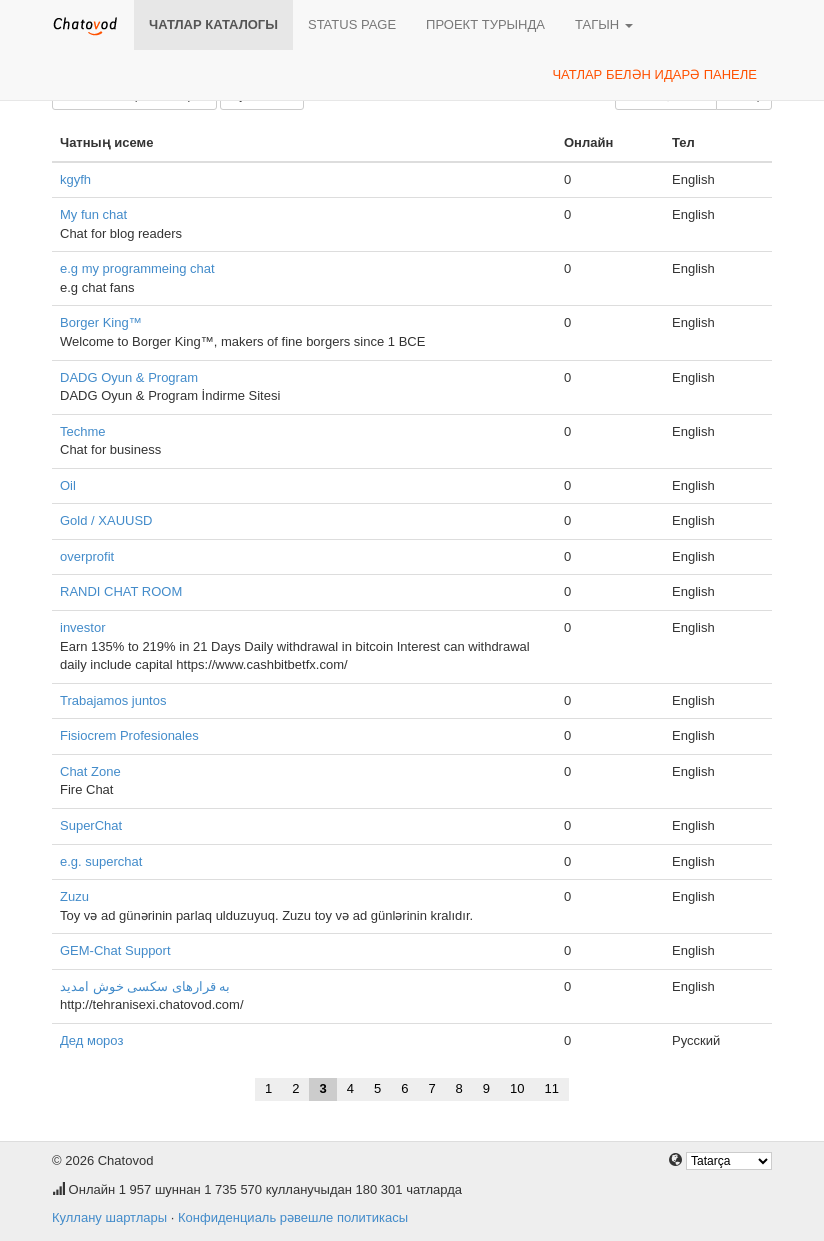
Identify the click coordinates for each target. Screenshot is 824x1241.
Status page (352, 24)
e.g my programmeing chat (137, 268)
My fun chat (93, 214)
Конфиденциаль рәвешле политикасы (293, 1217)
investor (83, 627)
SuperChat (91, 825)
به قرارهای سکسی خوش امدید (145, 986)
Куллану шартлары (109, 1217)
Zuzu (74, 896)
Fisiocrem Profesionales (129, 735)
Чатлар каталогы (213, 24)
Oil (68, 485)
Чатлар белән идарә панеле (654, 74)
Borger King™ (101, 322)
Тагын (604, 24)
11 (552, 1088)
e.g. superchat (101, 861)
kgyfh (75, 179)
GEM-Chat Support (115, 950)
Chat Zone (90, 771)
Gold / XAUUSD (106, 520)
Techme (83, 431)
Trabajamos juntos (113, 700)
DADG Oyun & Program (129, 377)
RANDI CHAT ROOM (121, 591)
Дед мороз (91, 1040)
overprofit (87, 556)
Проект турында (485, 24)
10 (517, 1088)
